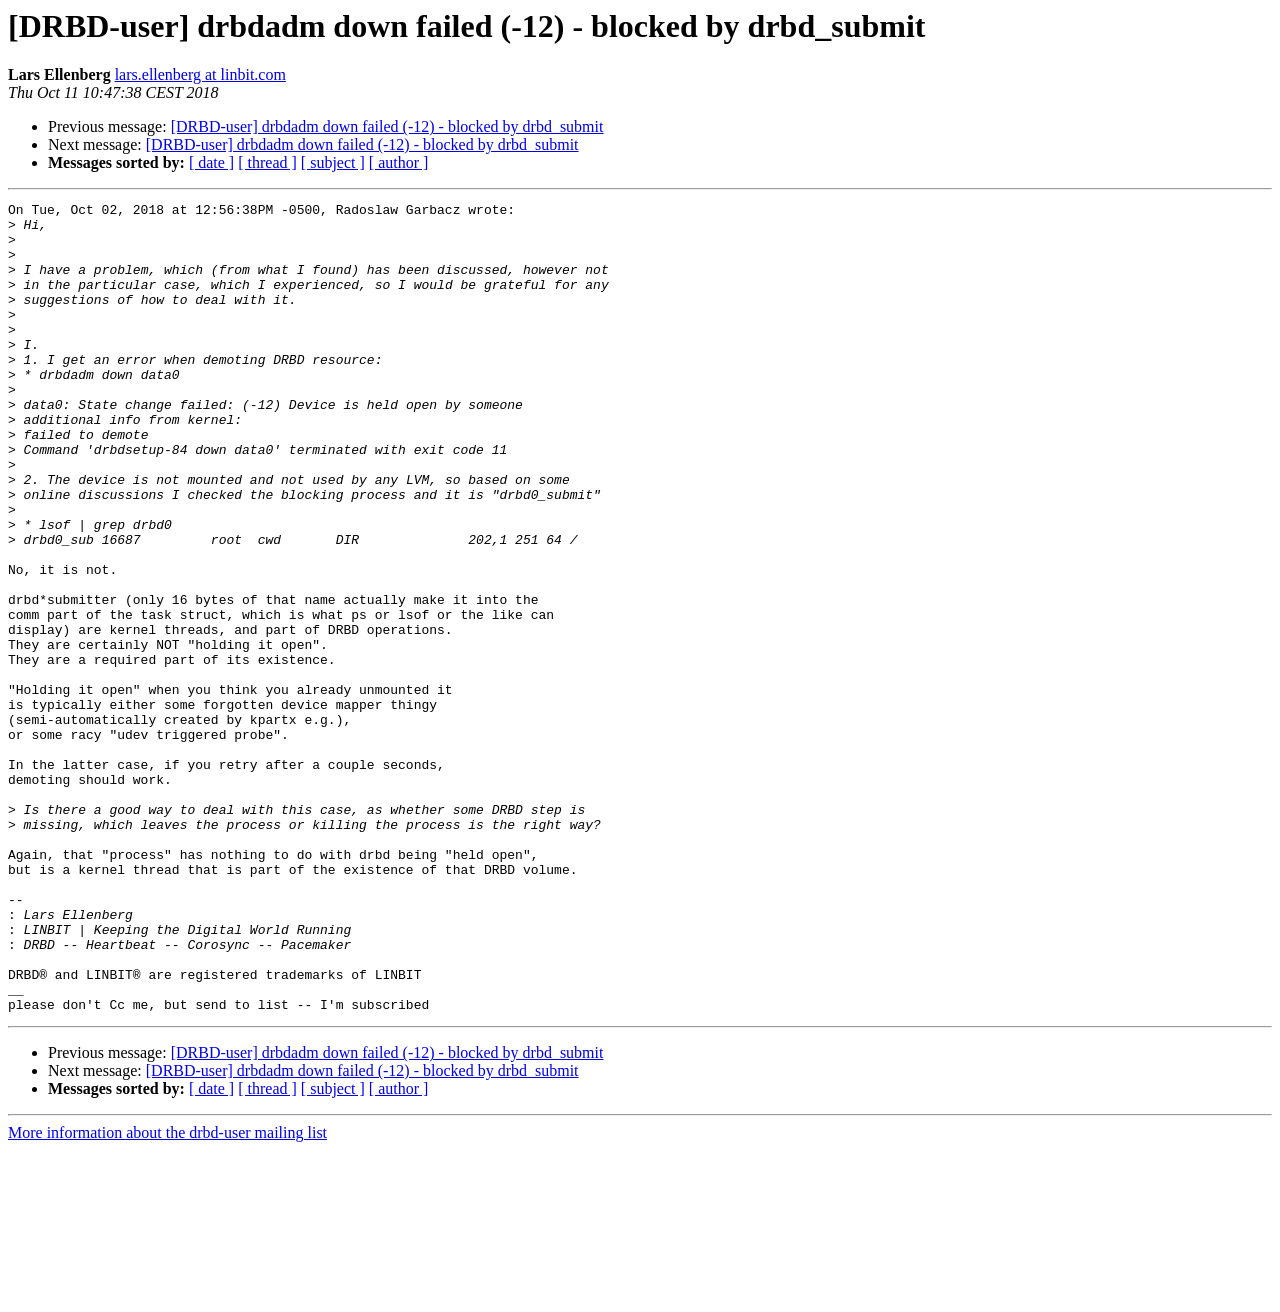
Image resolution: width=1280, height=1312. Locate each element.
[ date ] (211, 162)
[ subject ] (333, 162)
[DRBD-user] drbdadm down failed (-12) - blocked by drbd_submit (387, 126)
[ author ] (399, 162)
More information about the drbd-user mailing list (167, 1294)
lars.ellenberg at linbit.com (200, 74)
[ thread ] (267, 162)
